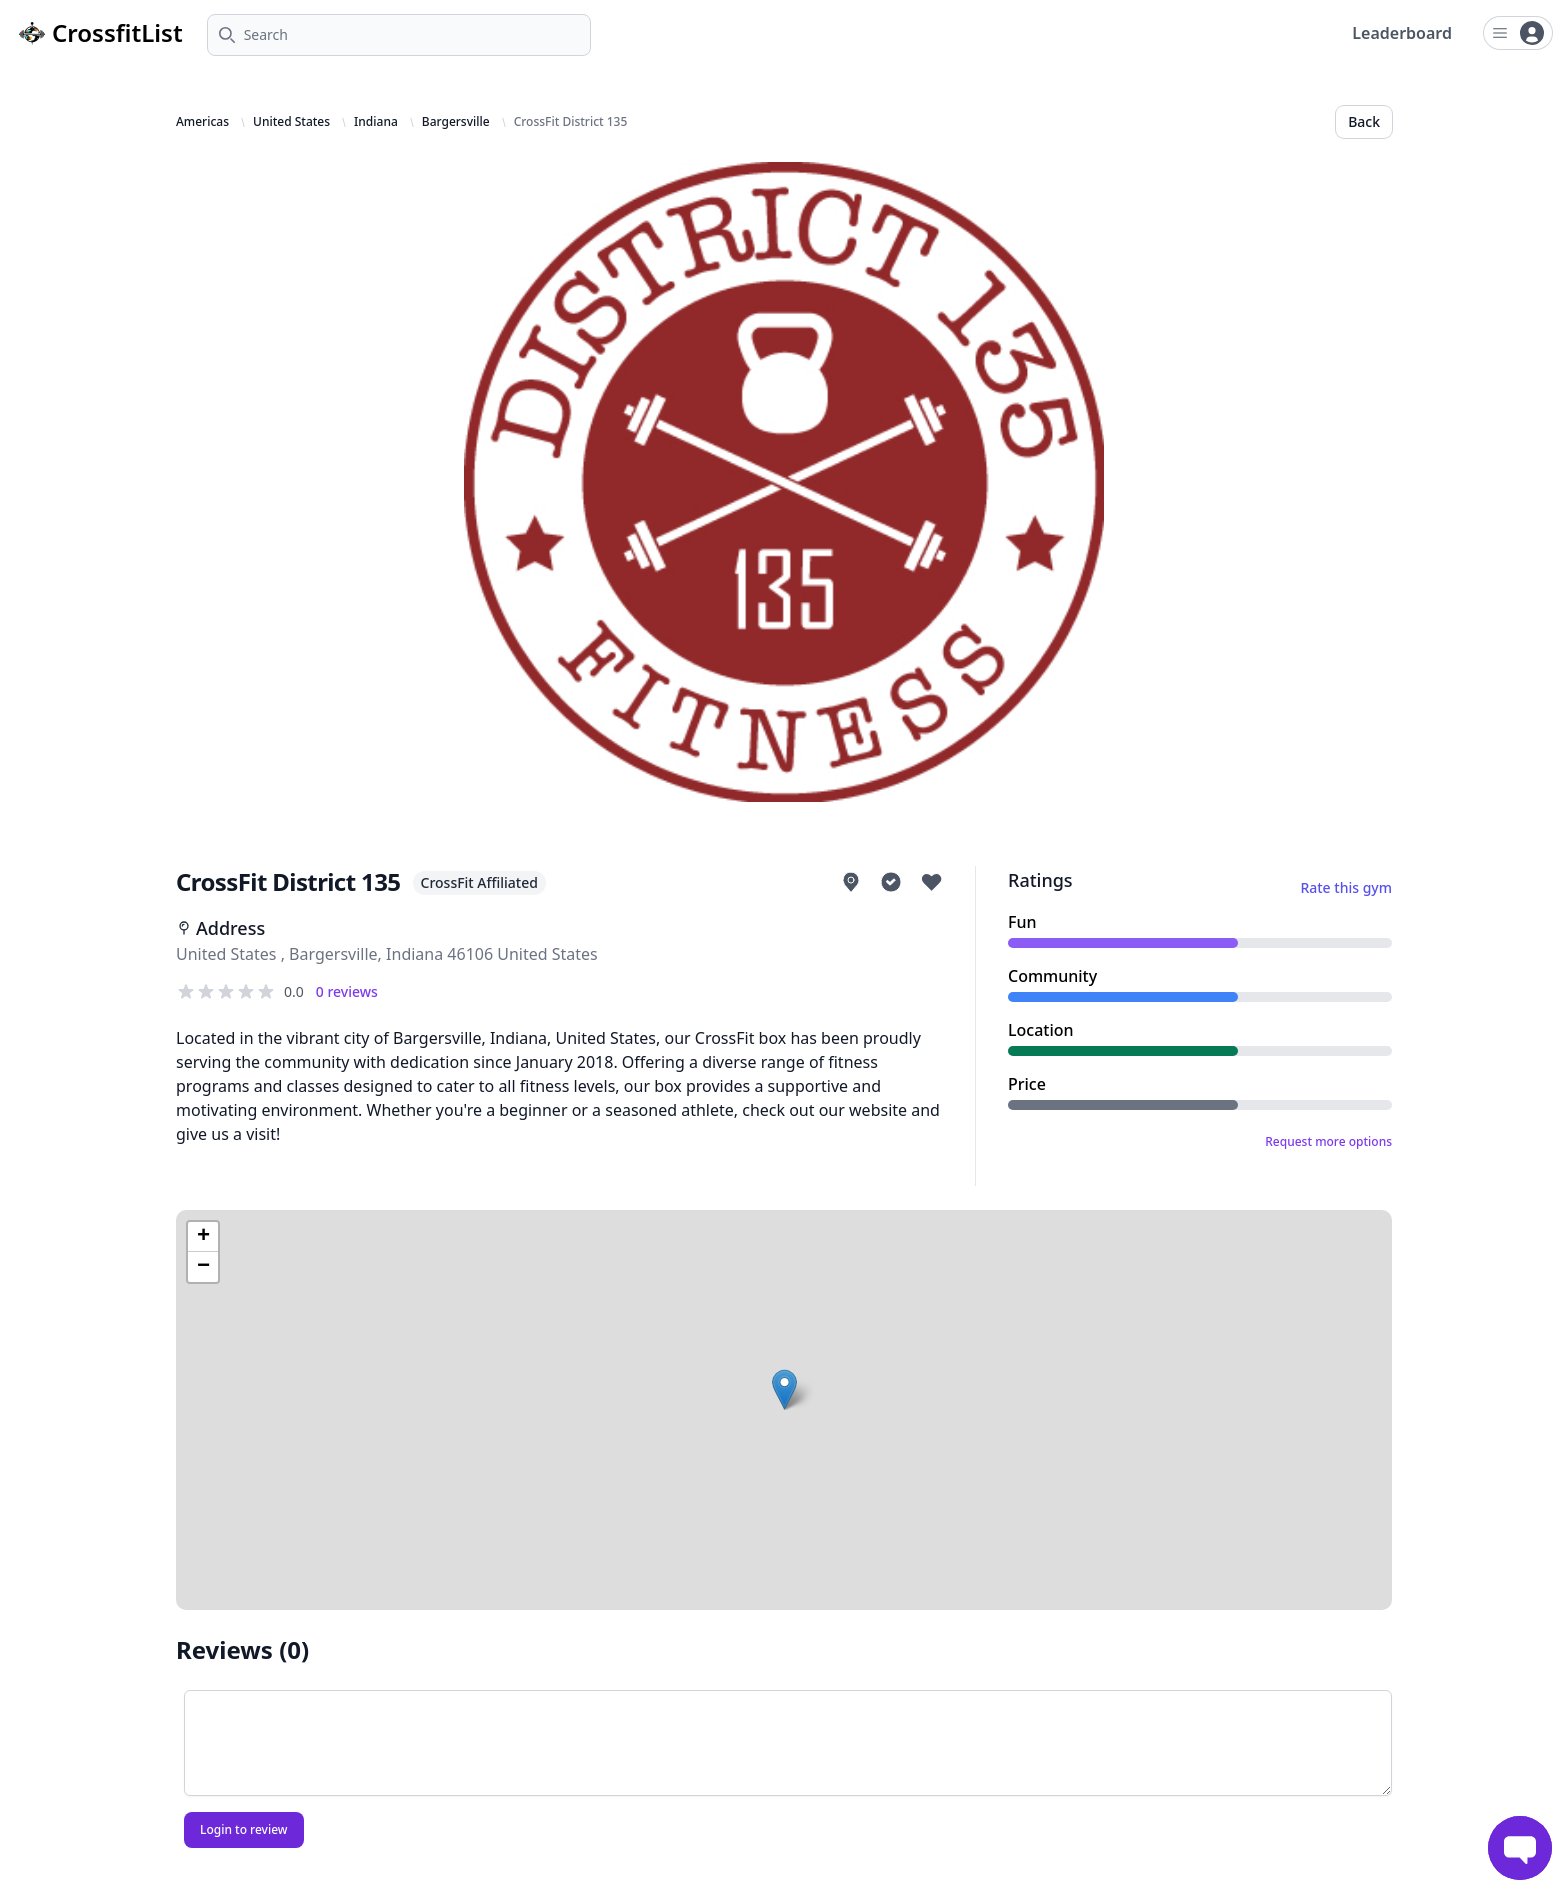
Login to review (244, 1829)
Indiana (376, 122)
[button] (784, 1389)
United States (291, 122)
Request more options (1328, 1142)
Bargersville (456, 122)
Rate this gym (1346, 887)
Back (1364, 121)
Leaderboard (1402, 33)
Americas (202, 122)
